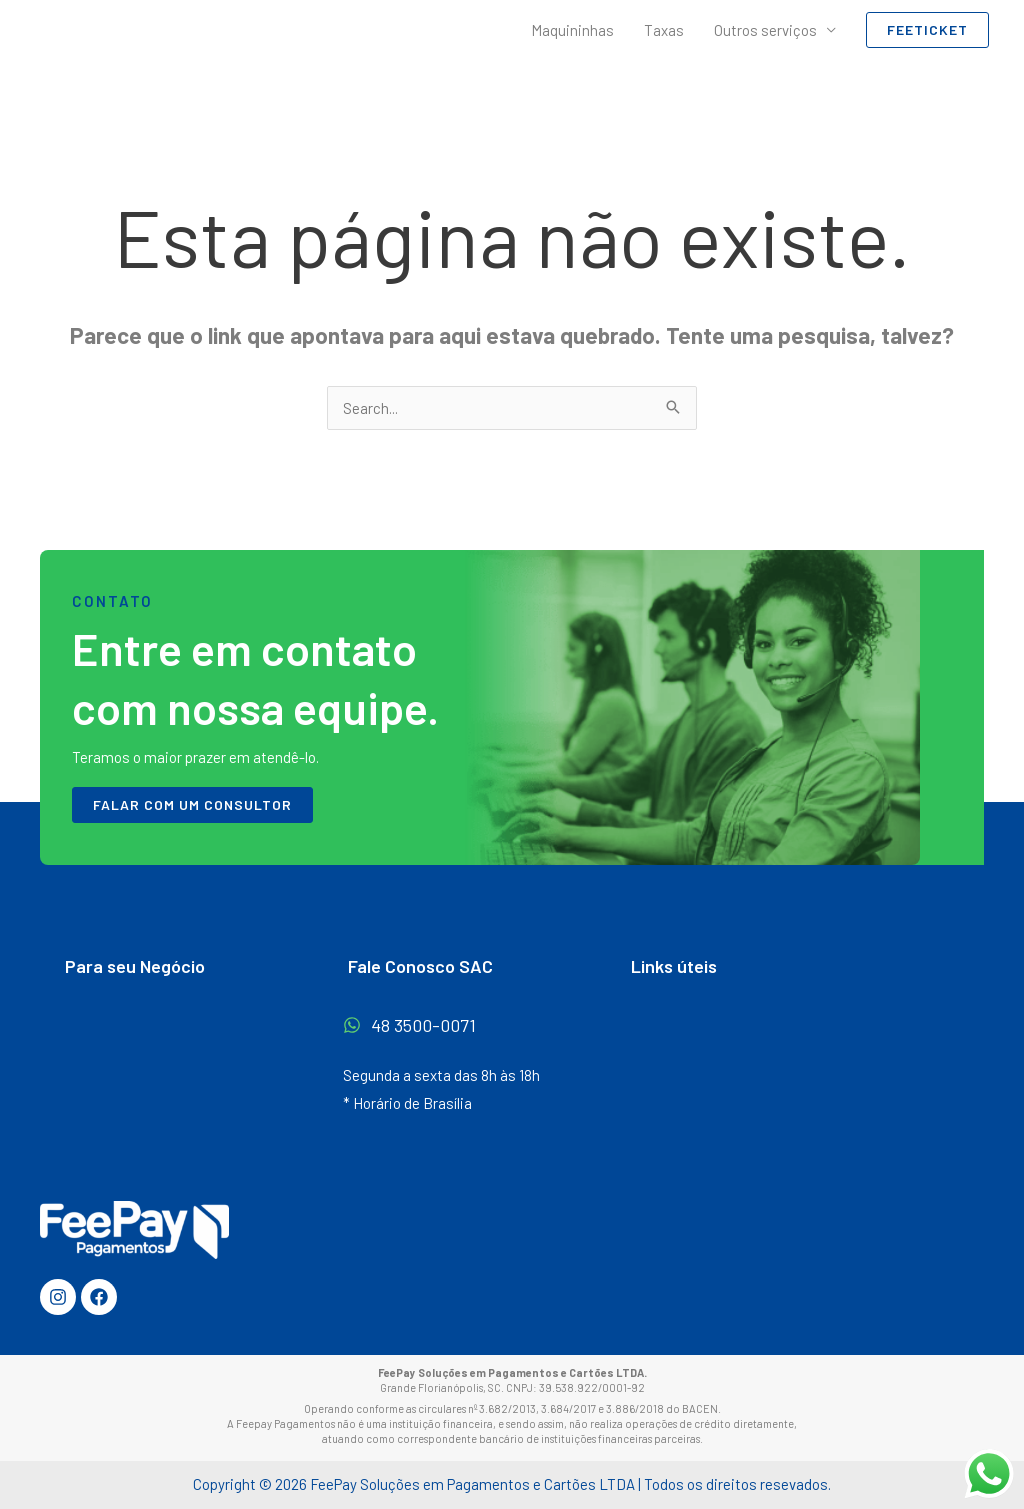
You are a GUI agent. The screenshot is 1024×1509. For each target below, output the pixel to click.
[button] (927, 30)
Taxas (664, 30)
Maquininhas (572, 30)
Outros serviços (765, 30)
